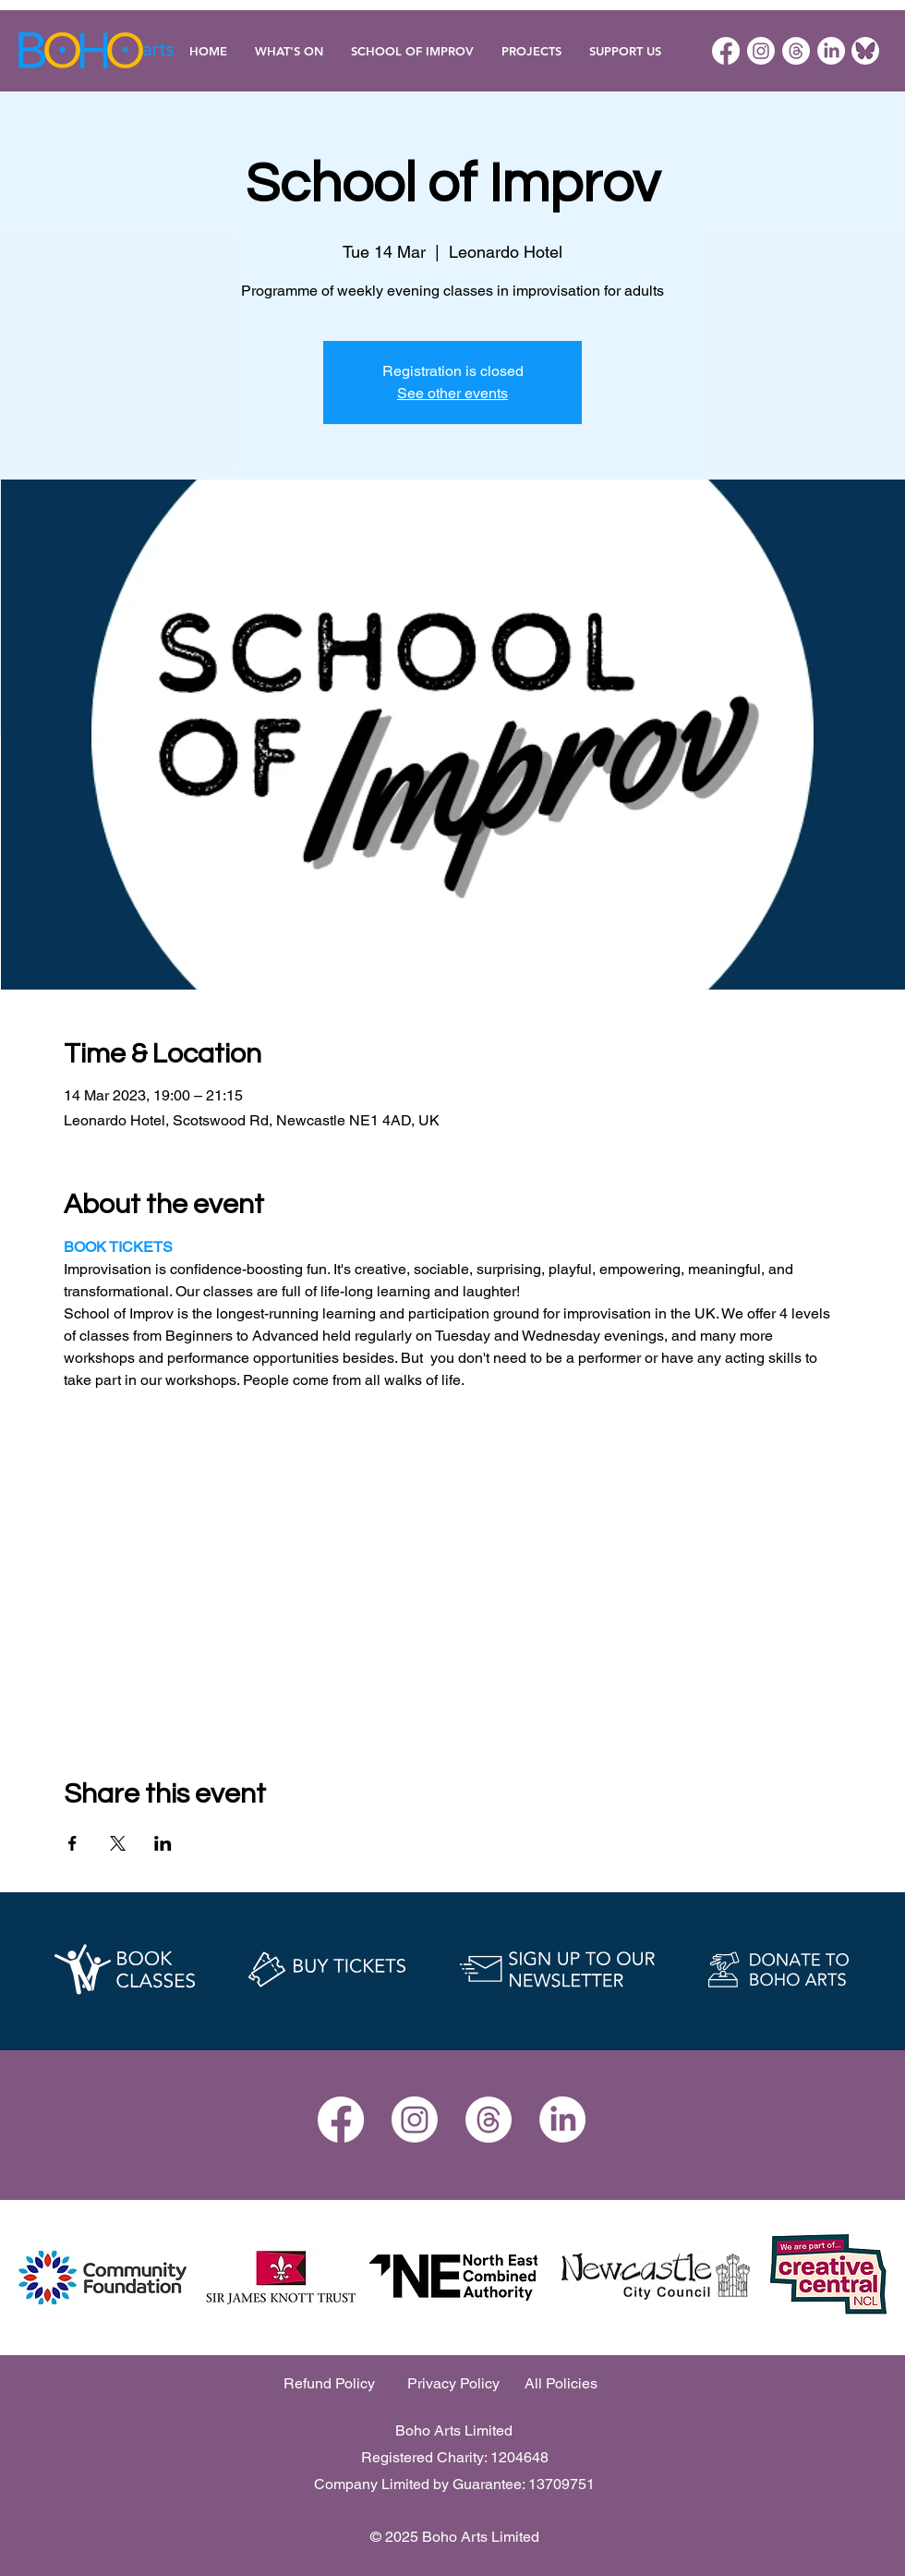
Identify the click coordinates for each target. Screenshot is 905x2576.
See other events (452, 393)
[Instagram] (761, 51)
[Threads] (796, 51)
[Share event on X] (118, 1843)
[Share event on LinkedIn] (163, 1843)
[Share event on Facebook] (72, 1843)
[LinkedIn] (831, 51)
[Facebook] (726, 51)
